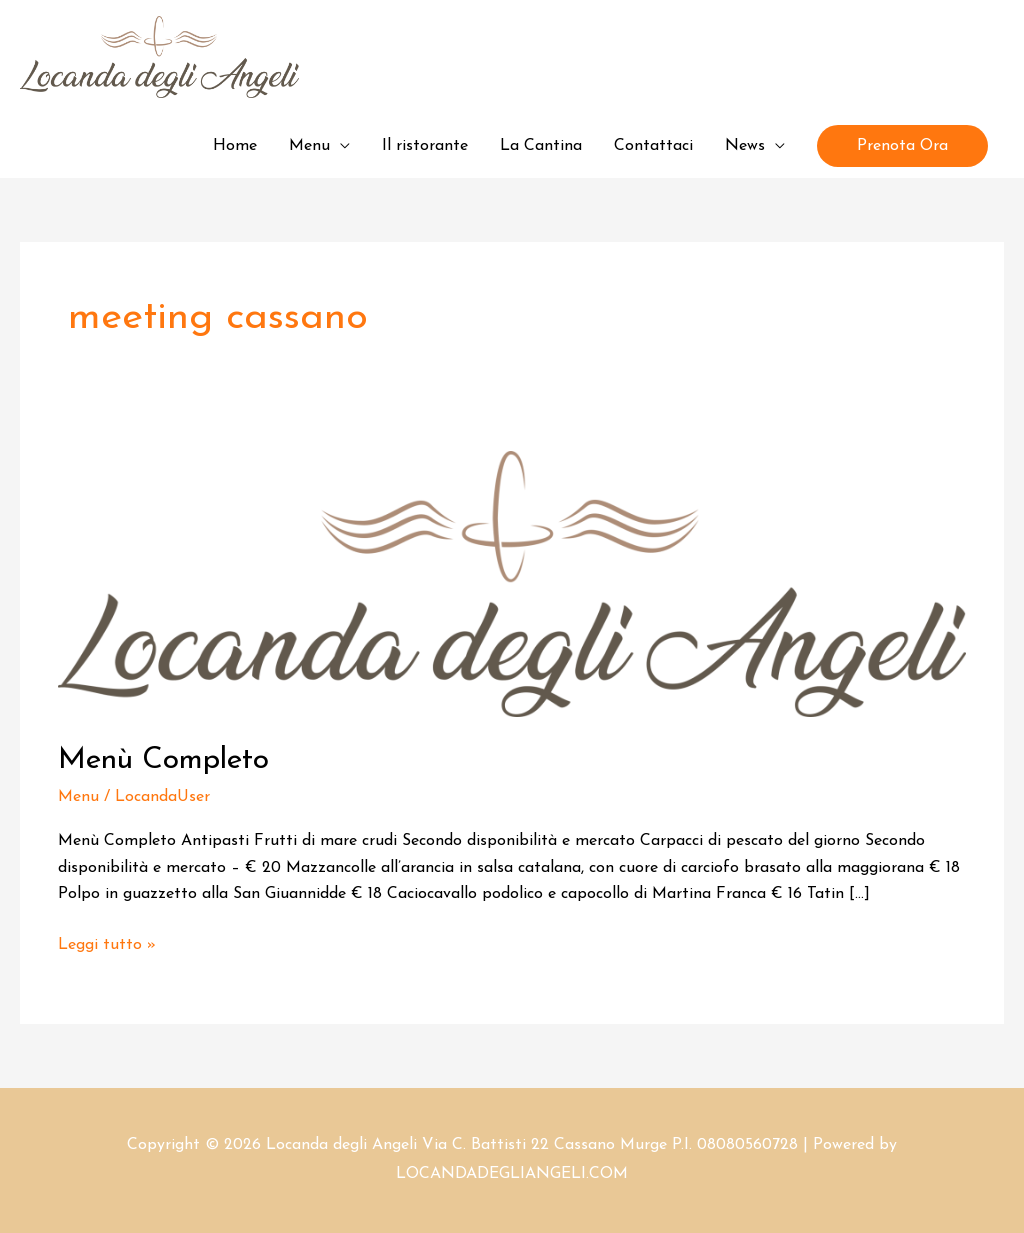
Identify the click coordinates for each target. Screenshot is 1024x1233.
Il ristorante (425, 146)
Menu (309, 146)
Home (235, 146)
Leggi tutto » (107, 942)
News (745, 146)
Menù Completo (163, 760)
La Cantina (541, 146)
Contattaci (653, 146)
